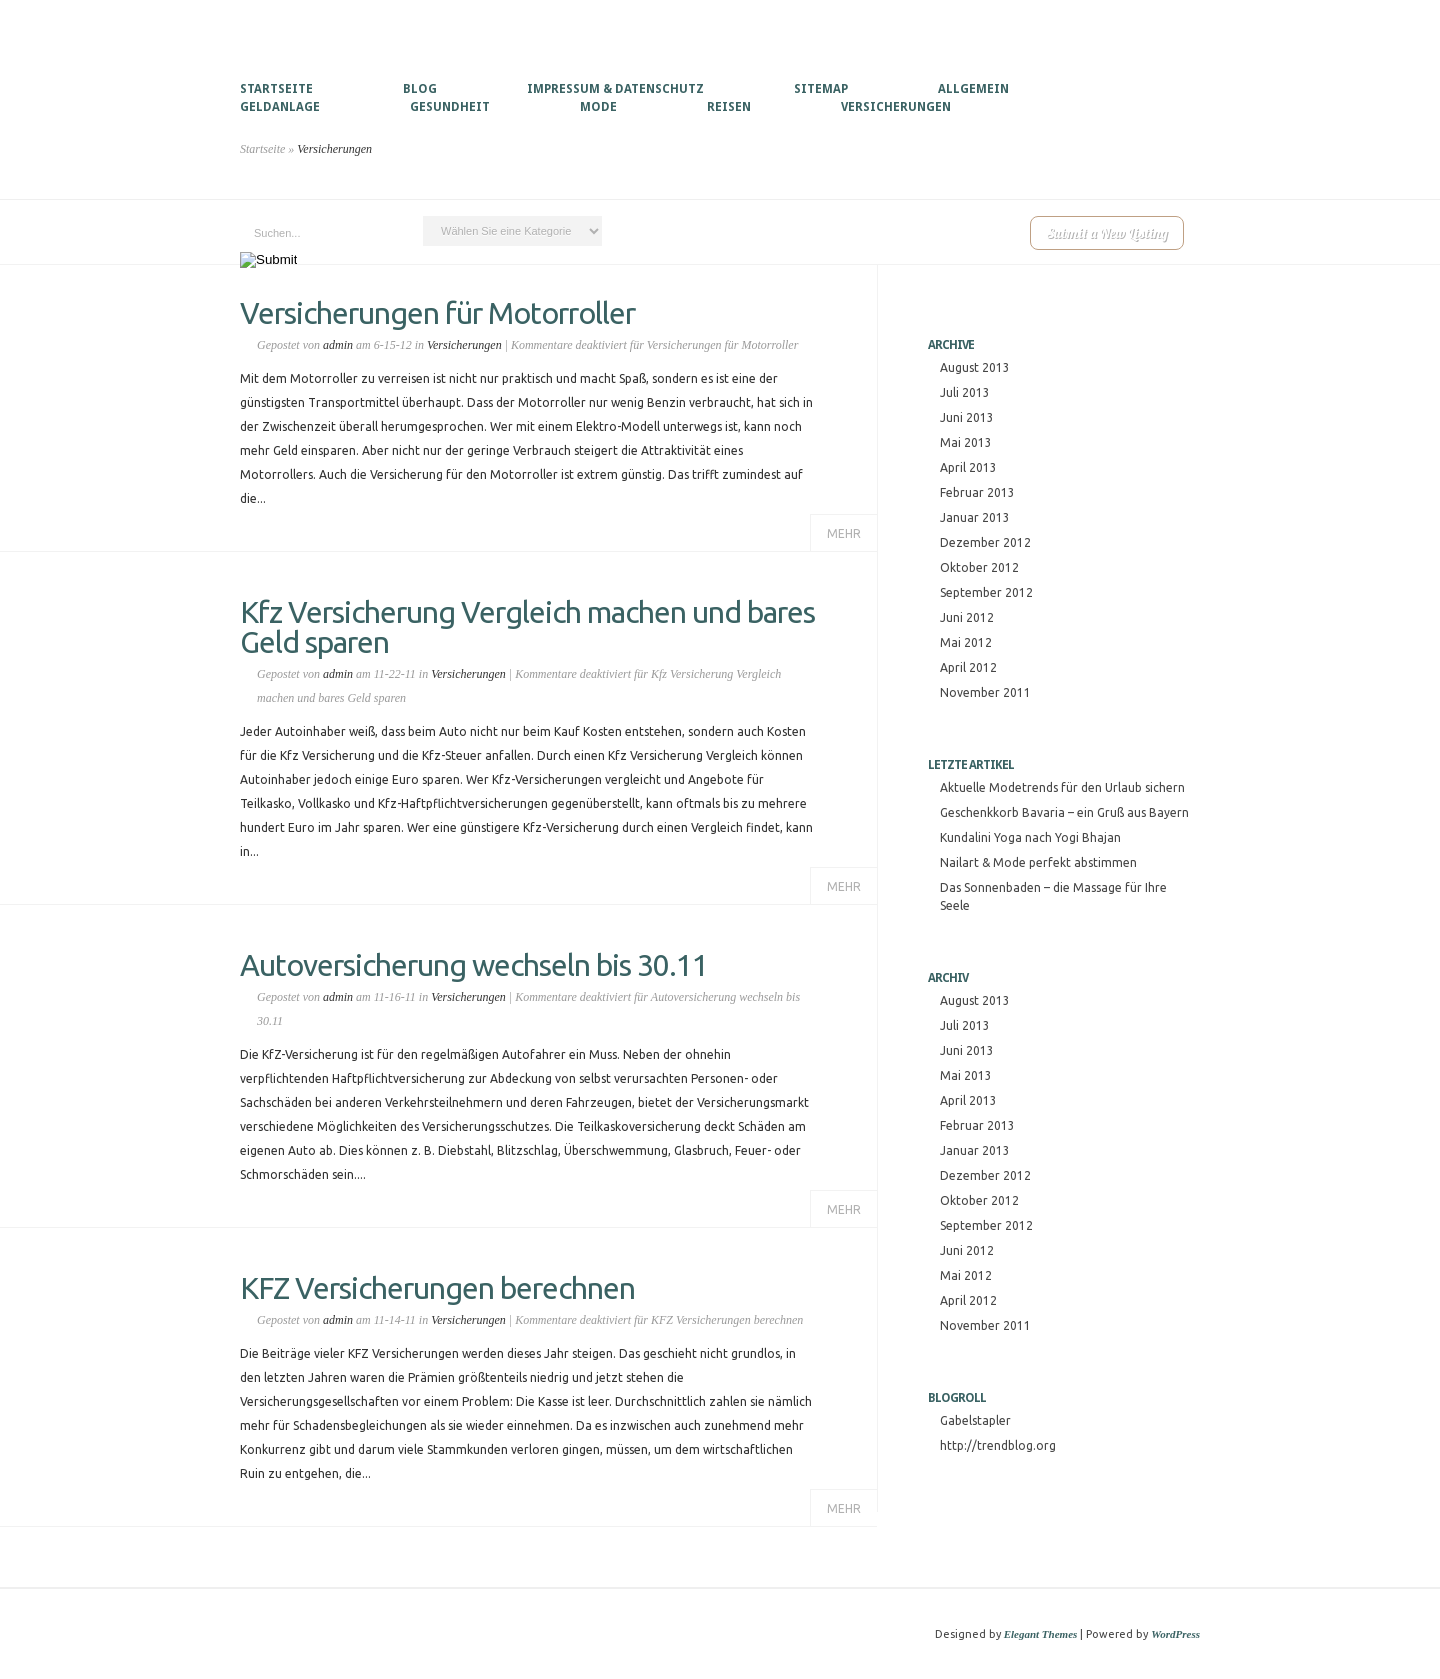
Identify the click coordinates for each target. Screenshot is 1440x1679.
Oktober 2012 (979, 567)
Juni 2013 (967, 417)
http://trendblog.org (998, 1445)
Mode (598, 107)
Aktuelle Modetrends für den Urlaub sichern (1062, 787)
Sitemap (821, 89)
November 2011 (985, 692)
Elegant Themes (1041, 1634)
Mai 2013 (966, 442)
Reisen (729, 107)
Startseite (276, 89)
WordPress (1175, 1634)
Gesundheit (450, 107)
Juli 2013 (965, 392)
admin (338, 345)
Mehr (844, 533)
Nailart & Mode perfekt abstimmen (1038, 862)
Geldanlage (280, 107)
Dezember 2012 (985, 542)
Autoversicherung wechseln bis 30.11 (474, 965)
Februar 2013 (977, 492)
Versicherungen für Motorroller (437, 313)
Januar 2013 (975, 517)
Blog (420, 89)
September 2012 (986, 592)
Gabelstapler (975, 1420)
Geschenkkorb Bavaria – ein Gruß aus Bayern (1064, 812)
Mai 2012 (966, 642)
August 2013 (975, 367)
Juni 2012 (967, 617)
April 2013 (968, 467)
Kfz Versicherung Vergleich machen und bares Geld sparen (527, 627)
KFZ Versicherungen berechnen (437, 1288)
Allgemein (973, 89)
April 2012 (968, 667)
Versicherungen (896, 107)
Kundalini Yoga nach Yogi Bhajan (1030, 837)
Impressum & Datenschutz (615, 89)
